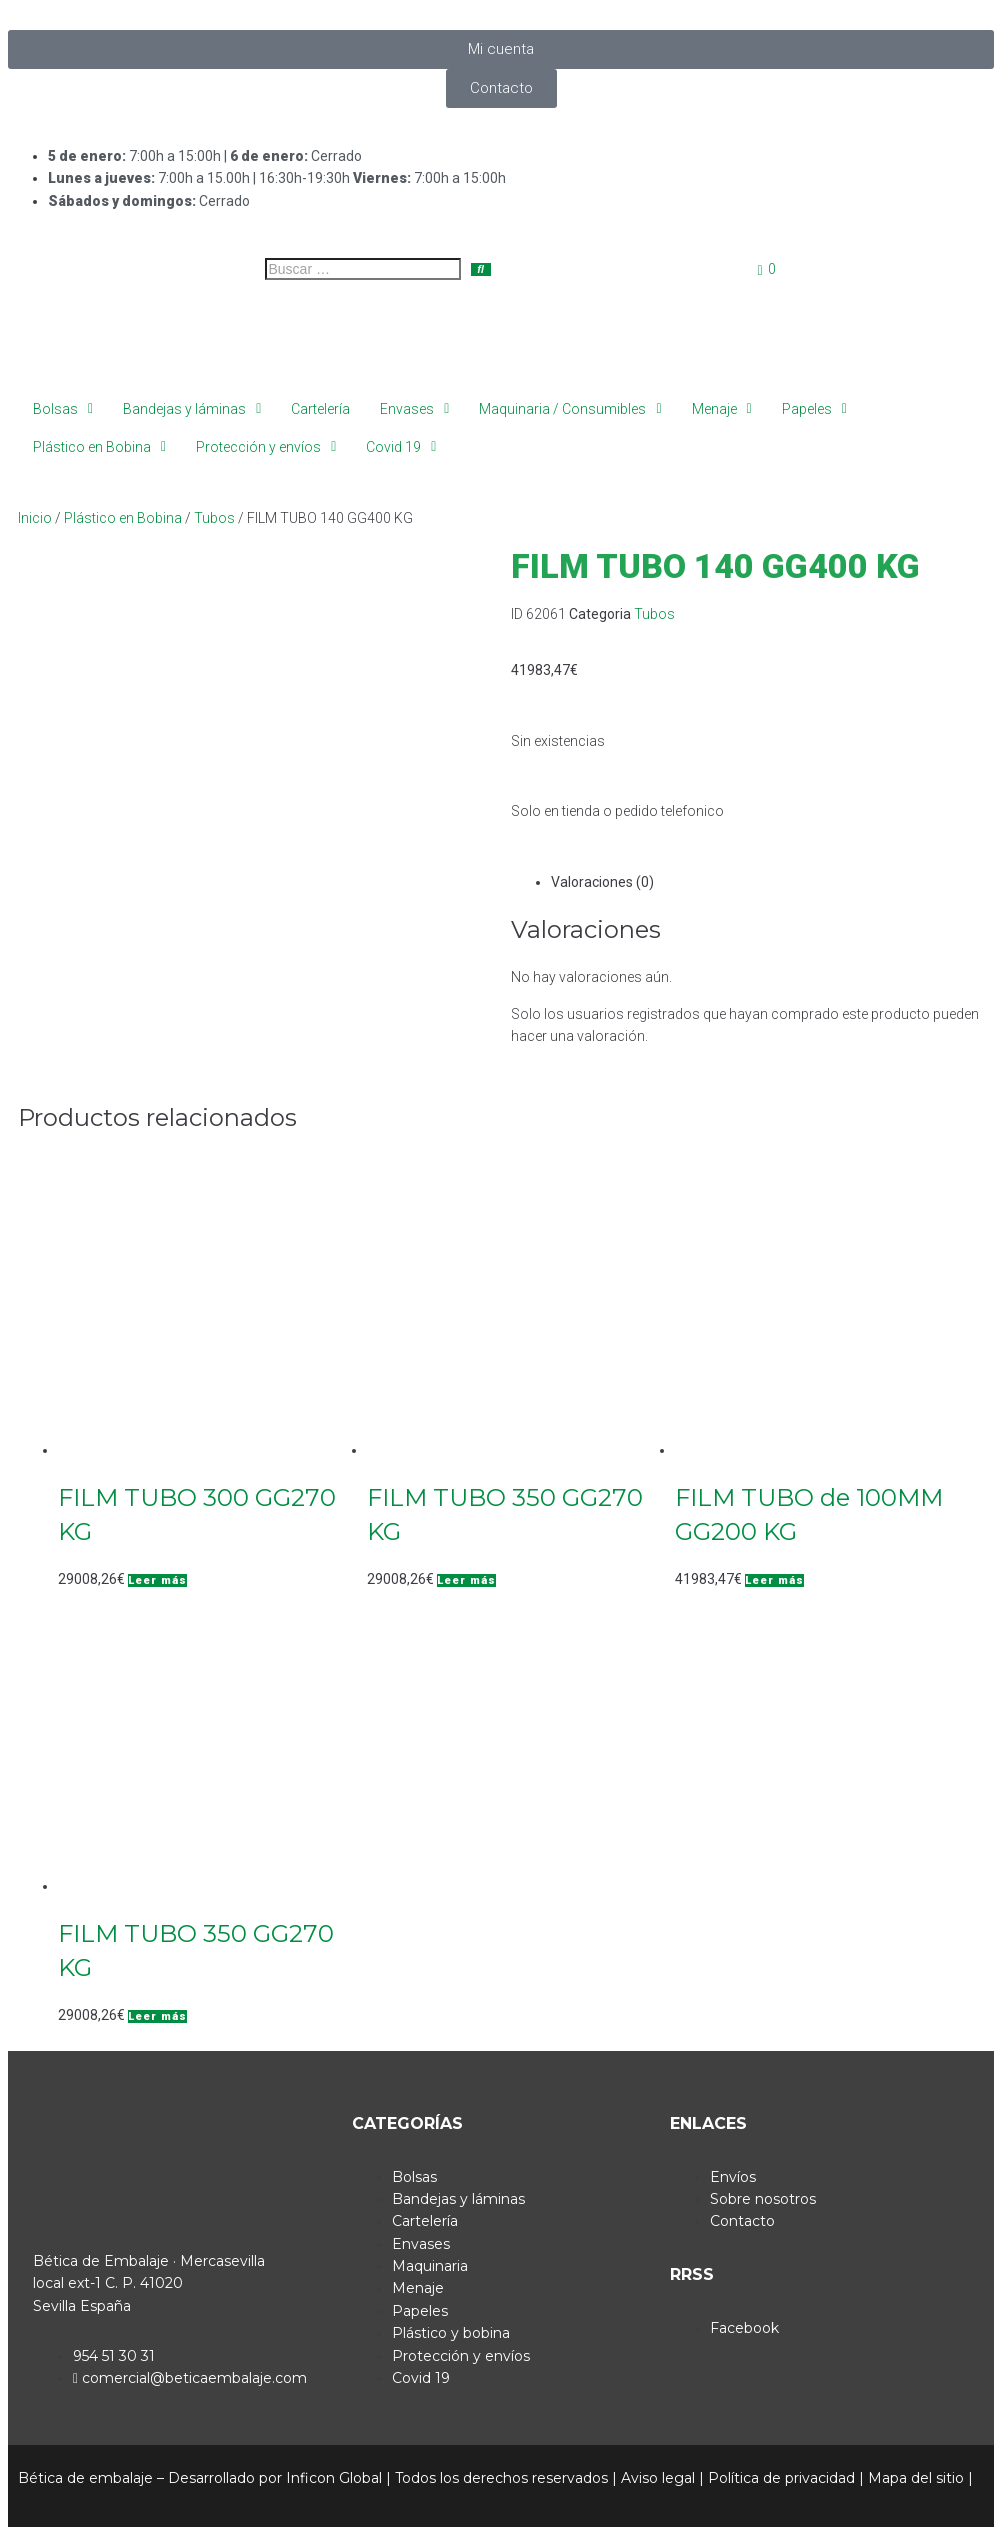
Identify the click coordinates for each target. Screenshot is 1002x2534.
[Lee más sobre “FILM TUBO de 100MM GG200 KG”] (774, 1580)
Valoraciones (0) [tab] (602, 882)
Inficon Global (334, 2478)
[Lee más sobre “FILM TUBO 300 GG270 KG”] (157, 1580)
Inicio (35, 518)
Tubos (214, 518)
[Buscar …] (363, 269)
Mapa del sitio (916, 2478)
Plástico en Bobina (123, 518)
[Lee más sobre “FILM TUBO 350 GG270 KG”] (466, 1580)
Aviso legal (658, 2478)
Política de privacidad (781, 2478)
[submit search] (481, 269)
